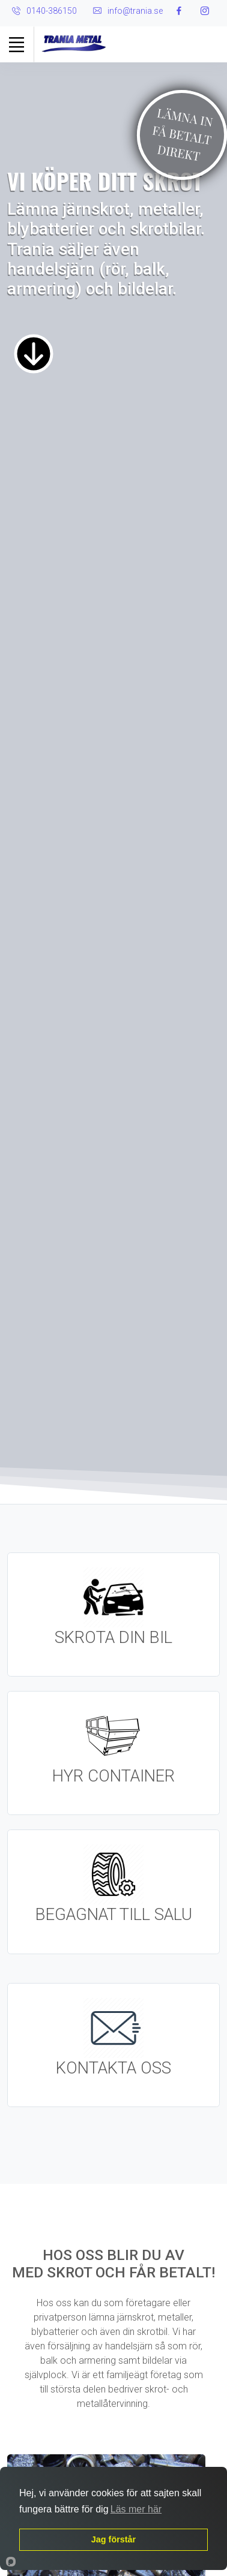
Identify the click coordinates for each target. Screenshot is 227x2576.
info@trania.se (135, 11)
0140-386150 (51, 11)
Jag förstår (113, 2539)
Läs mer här (136, 2509)
